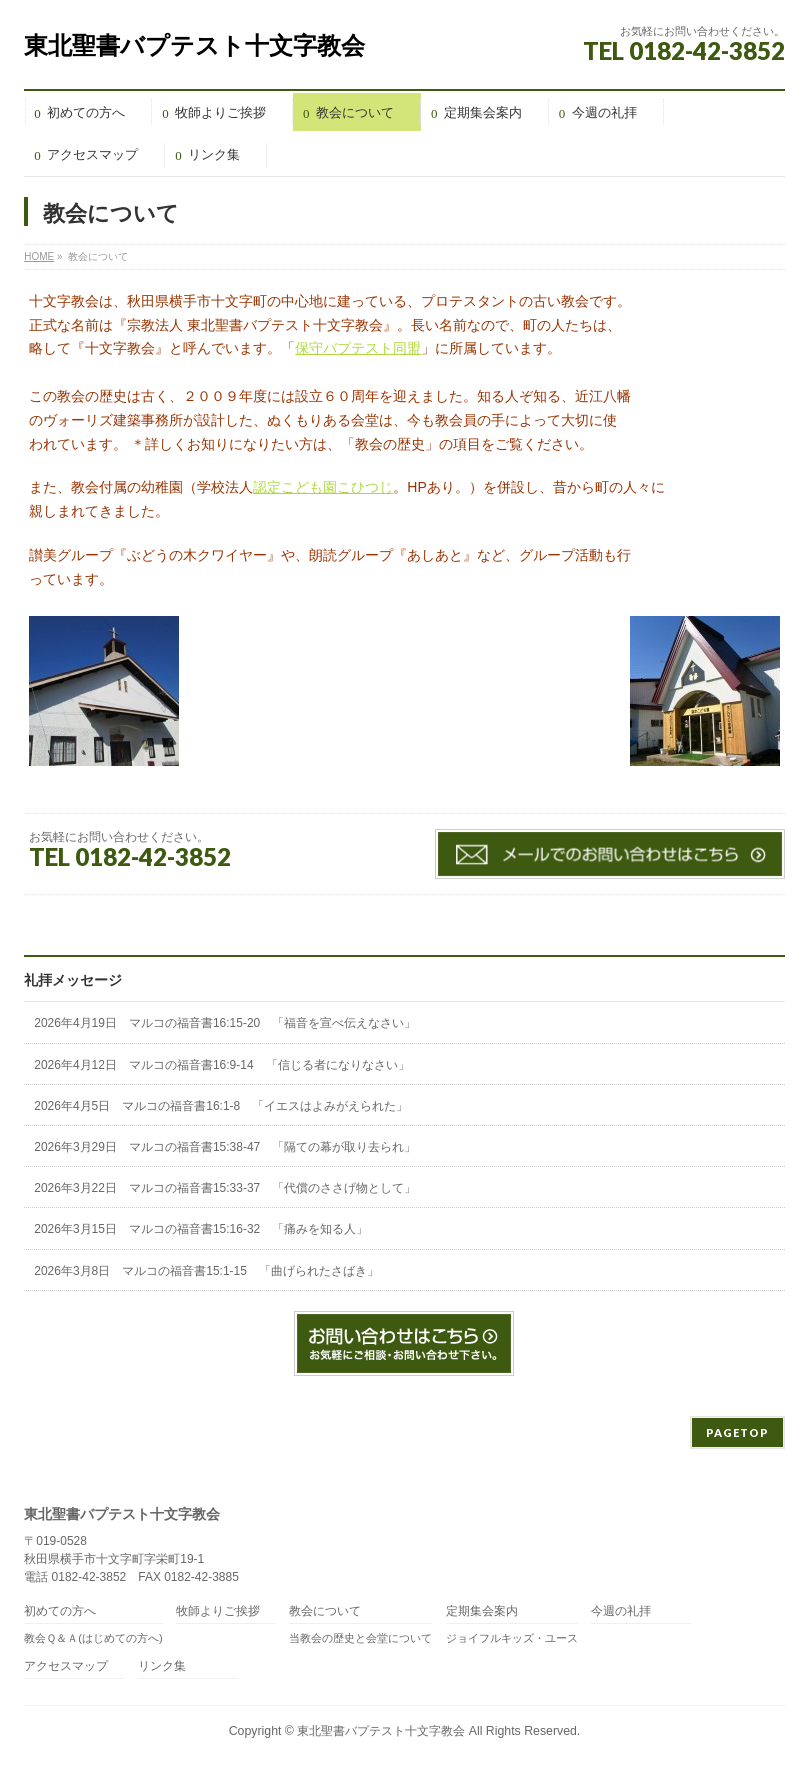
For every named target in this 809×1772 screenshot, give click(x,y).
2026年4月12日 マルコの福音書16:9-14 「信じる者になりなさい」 (221, 1065)
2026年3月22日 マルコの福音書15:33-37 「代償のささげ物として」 (225, 1188)
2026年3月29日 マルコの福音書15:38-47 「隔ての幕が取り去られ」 (225, 1147)
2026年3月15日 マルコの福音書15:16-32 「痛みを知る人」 (201, 1229)
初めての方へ (60, 1611)
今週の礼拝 (621, 1611)
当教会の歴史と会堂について (360, 1638)
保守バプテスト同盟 (358, 348)
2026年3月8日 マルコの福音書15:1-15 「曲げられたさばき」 (206, 1271)
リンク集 (162, 1666)
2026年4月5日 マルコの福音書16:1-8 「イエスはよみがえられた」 (221, 1106)
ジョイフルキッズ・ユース (512, 1638)
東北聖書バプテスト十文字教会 (194, 46)
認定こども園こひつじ (323, 487)
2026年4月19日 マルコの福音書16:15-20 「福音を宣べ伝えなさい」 (225, 1023)
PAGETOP (737, 1432)
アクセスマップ (66, 1666)
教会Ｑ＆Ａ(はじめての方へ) (93, 1638)
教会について (325, 1611)
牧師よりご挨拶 (218, 1611)
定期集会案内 (482, 1611)
